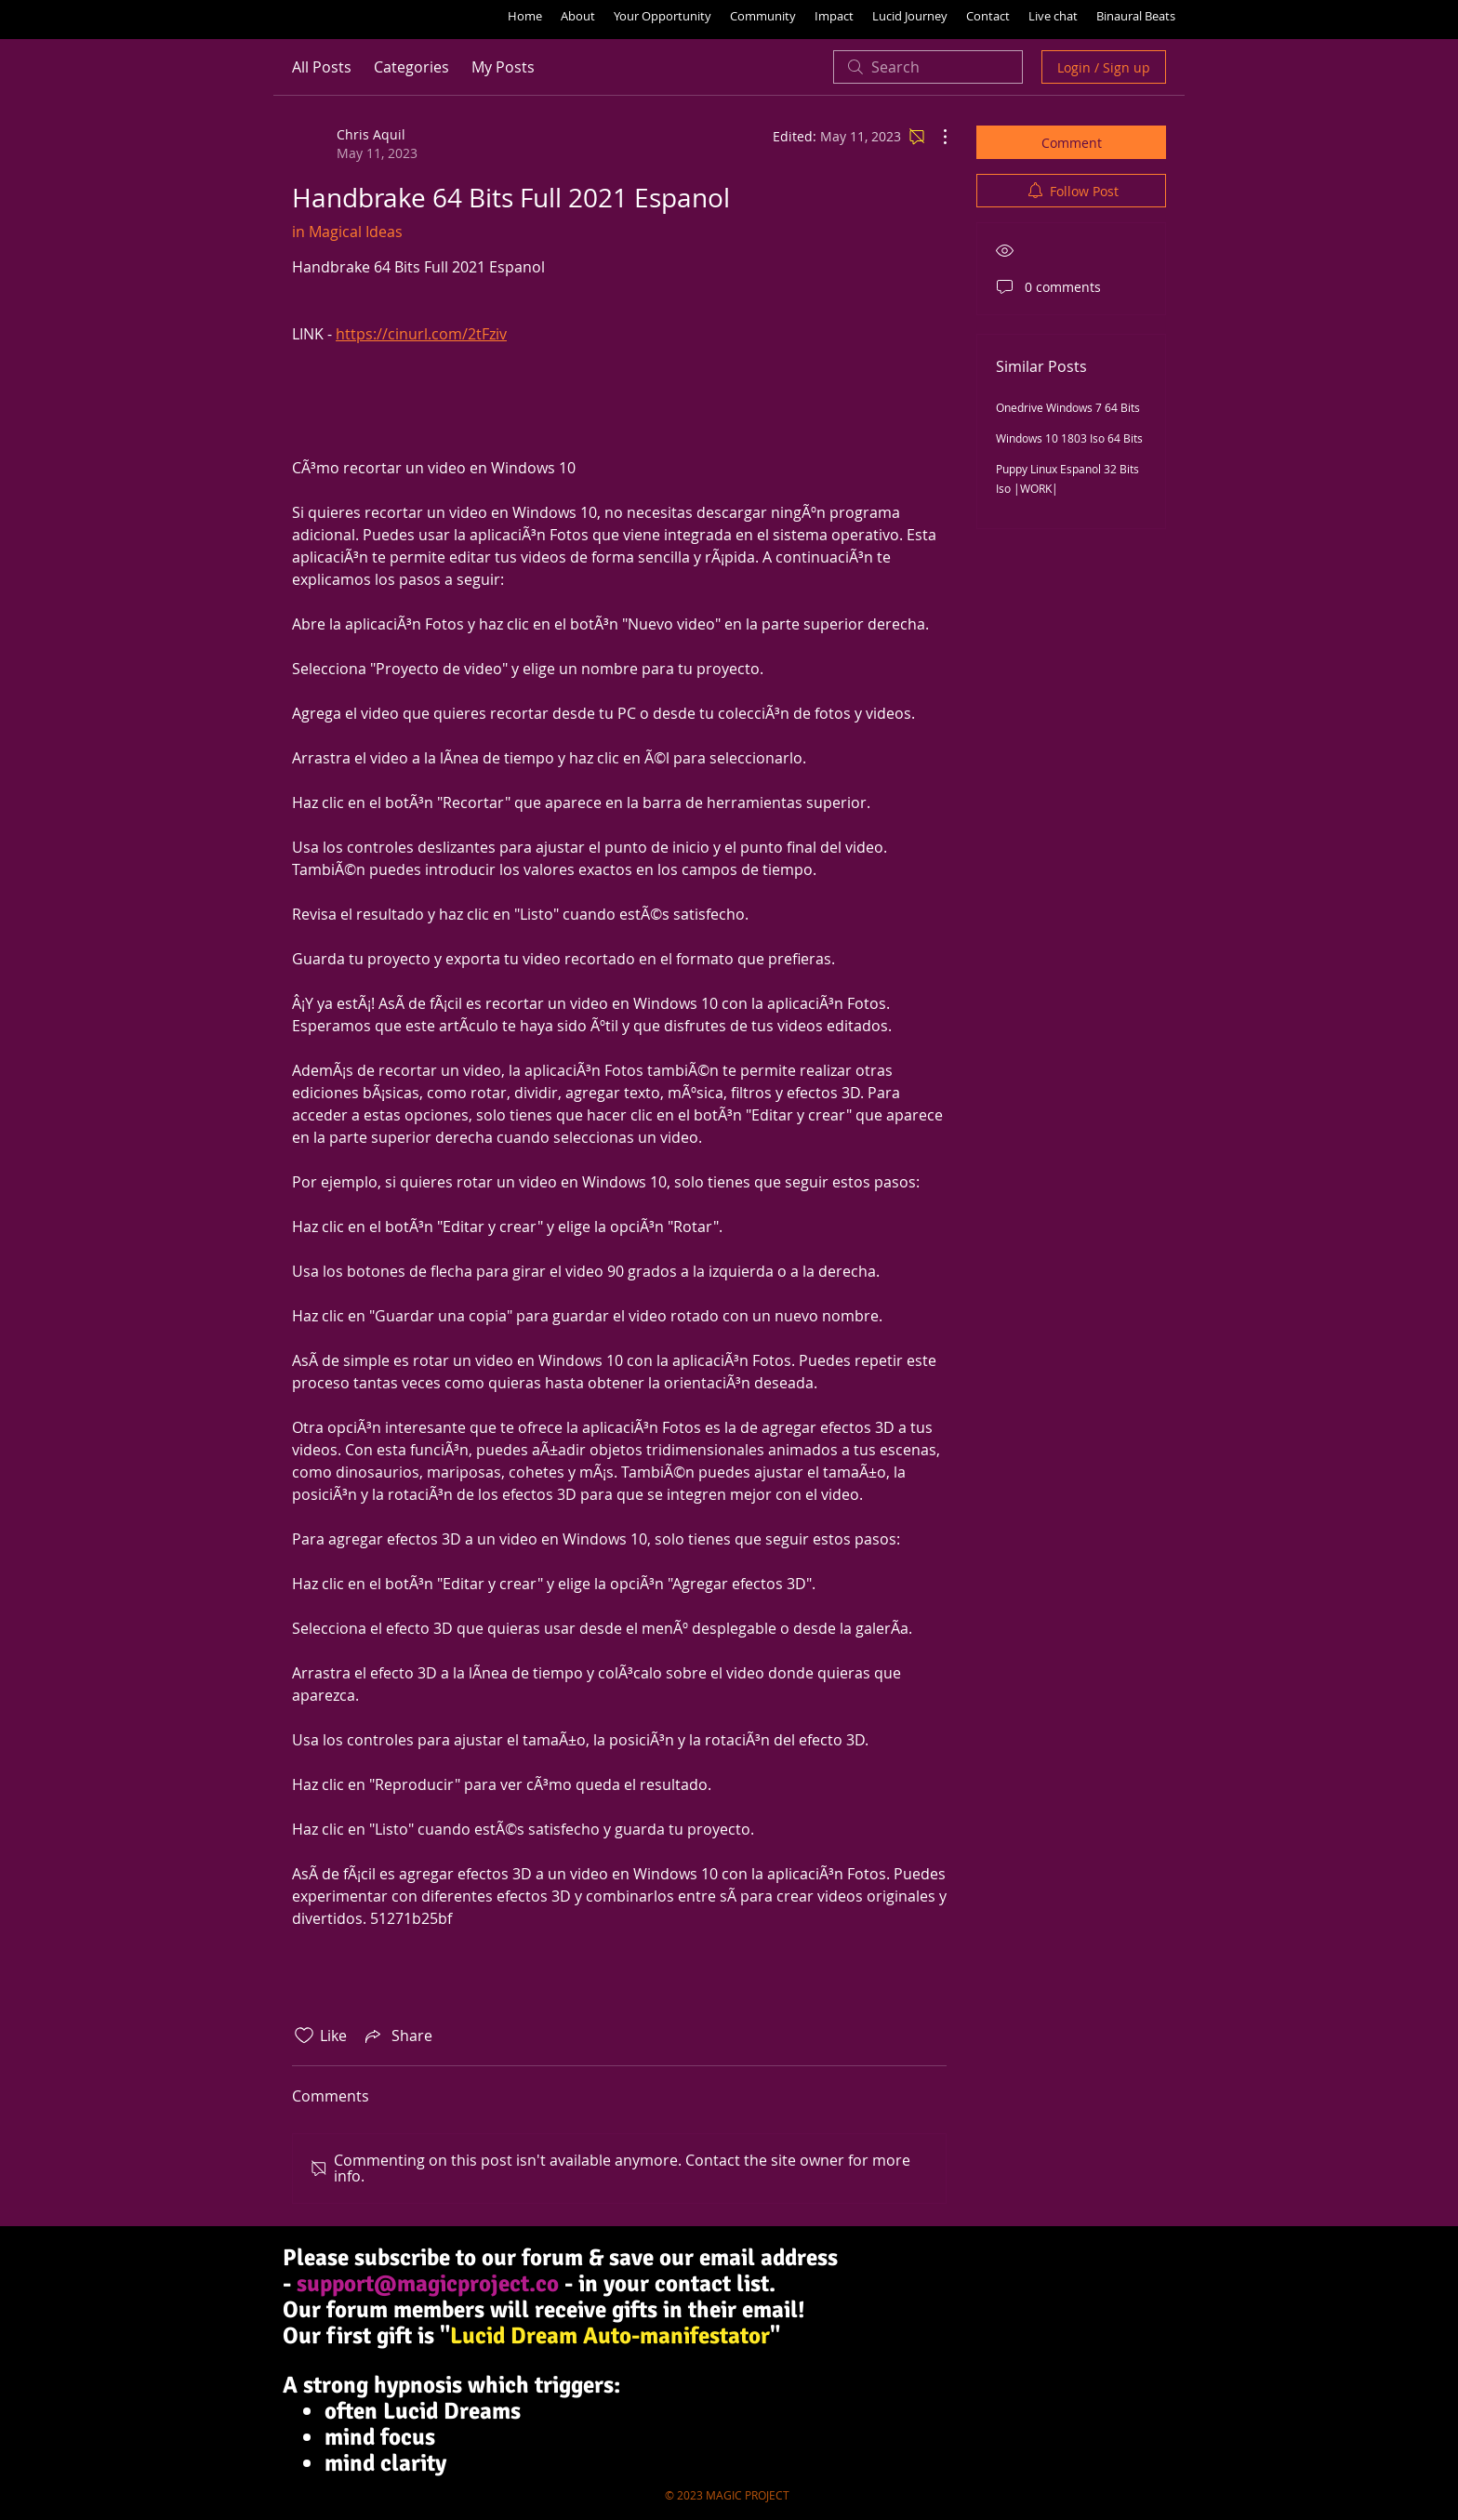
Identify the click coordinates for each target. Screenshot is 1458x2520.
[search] (928, 67)
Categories (411, 67)
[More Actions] (935, 137)
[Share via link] (397, 2035)
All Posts (321, 67)
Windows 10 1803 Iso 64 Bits (1069, 438)
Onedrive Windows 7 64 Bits (1068, 407)
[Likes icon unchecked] (304, 2035)
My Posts (503, 67)
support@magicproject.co (428, 2283)
